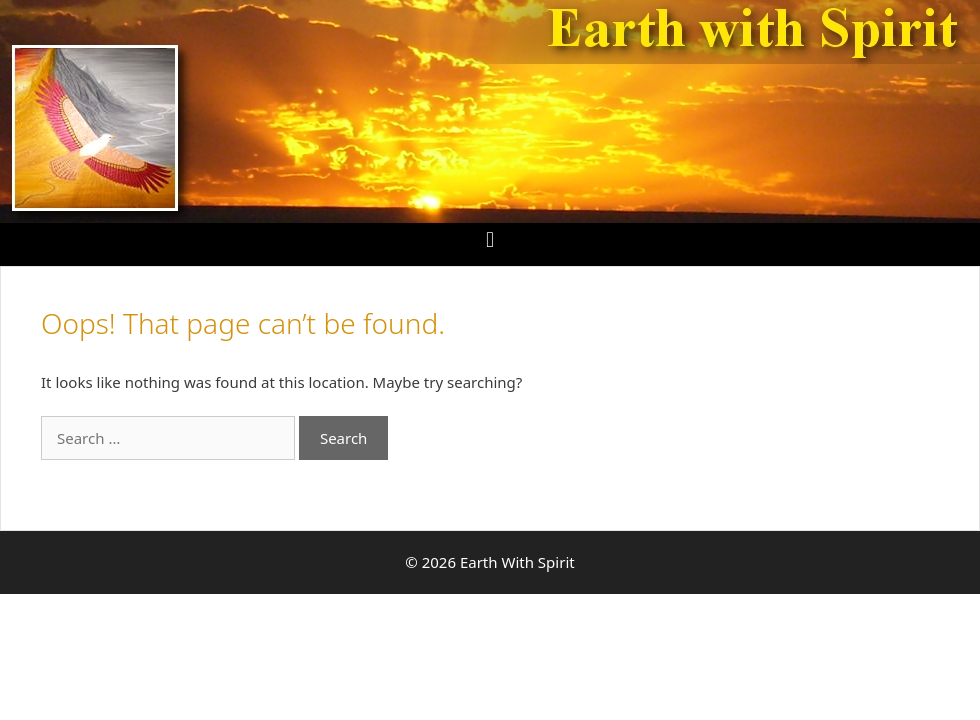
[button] (489, 239)
